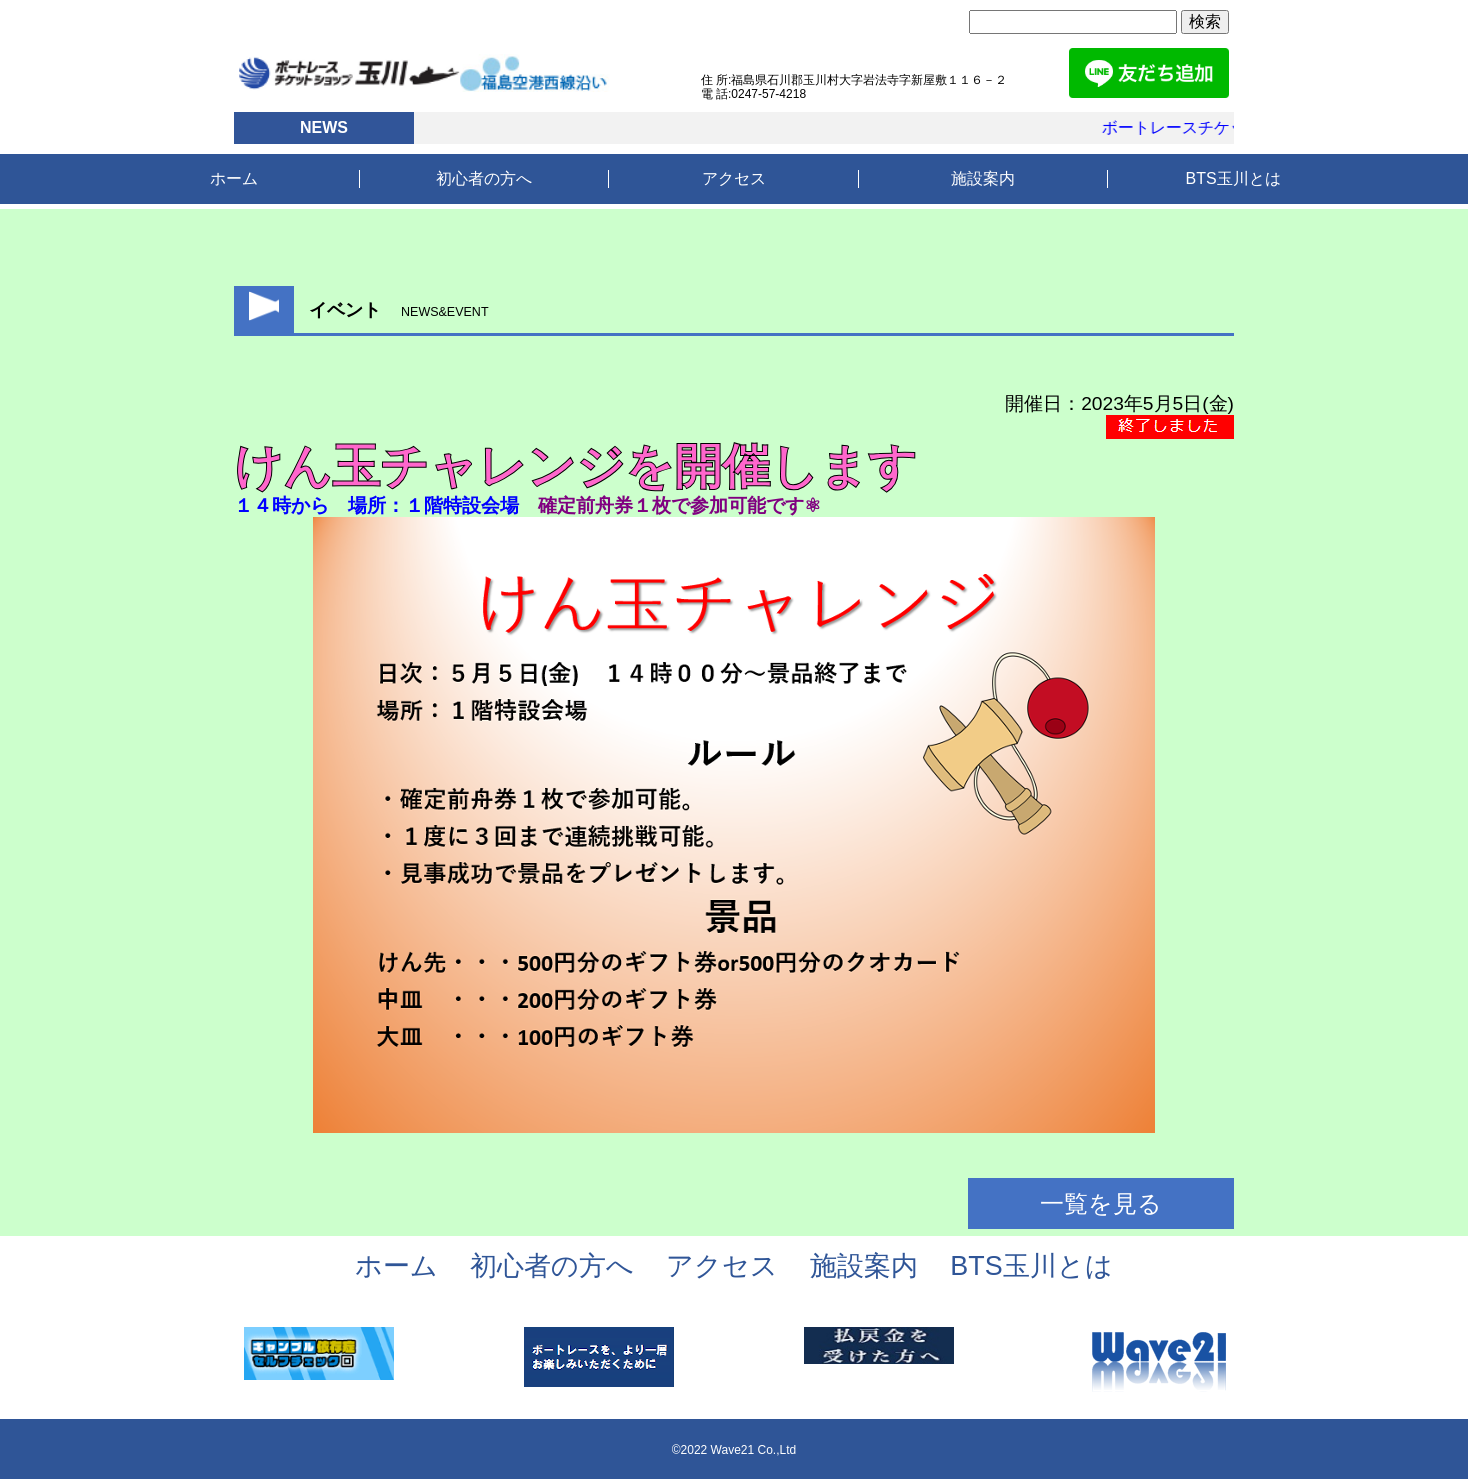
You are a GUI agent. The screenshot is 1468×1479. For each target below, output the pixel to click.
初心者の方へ (484, 178)
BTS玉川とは (1233, 178)
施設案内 (983, 178)
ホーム (234, 178)
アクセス (734, 178)
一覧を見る (1101, 1203)
